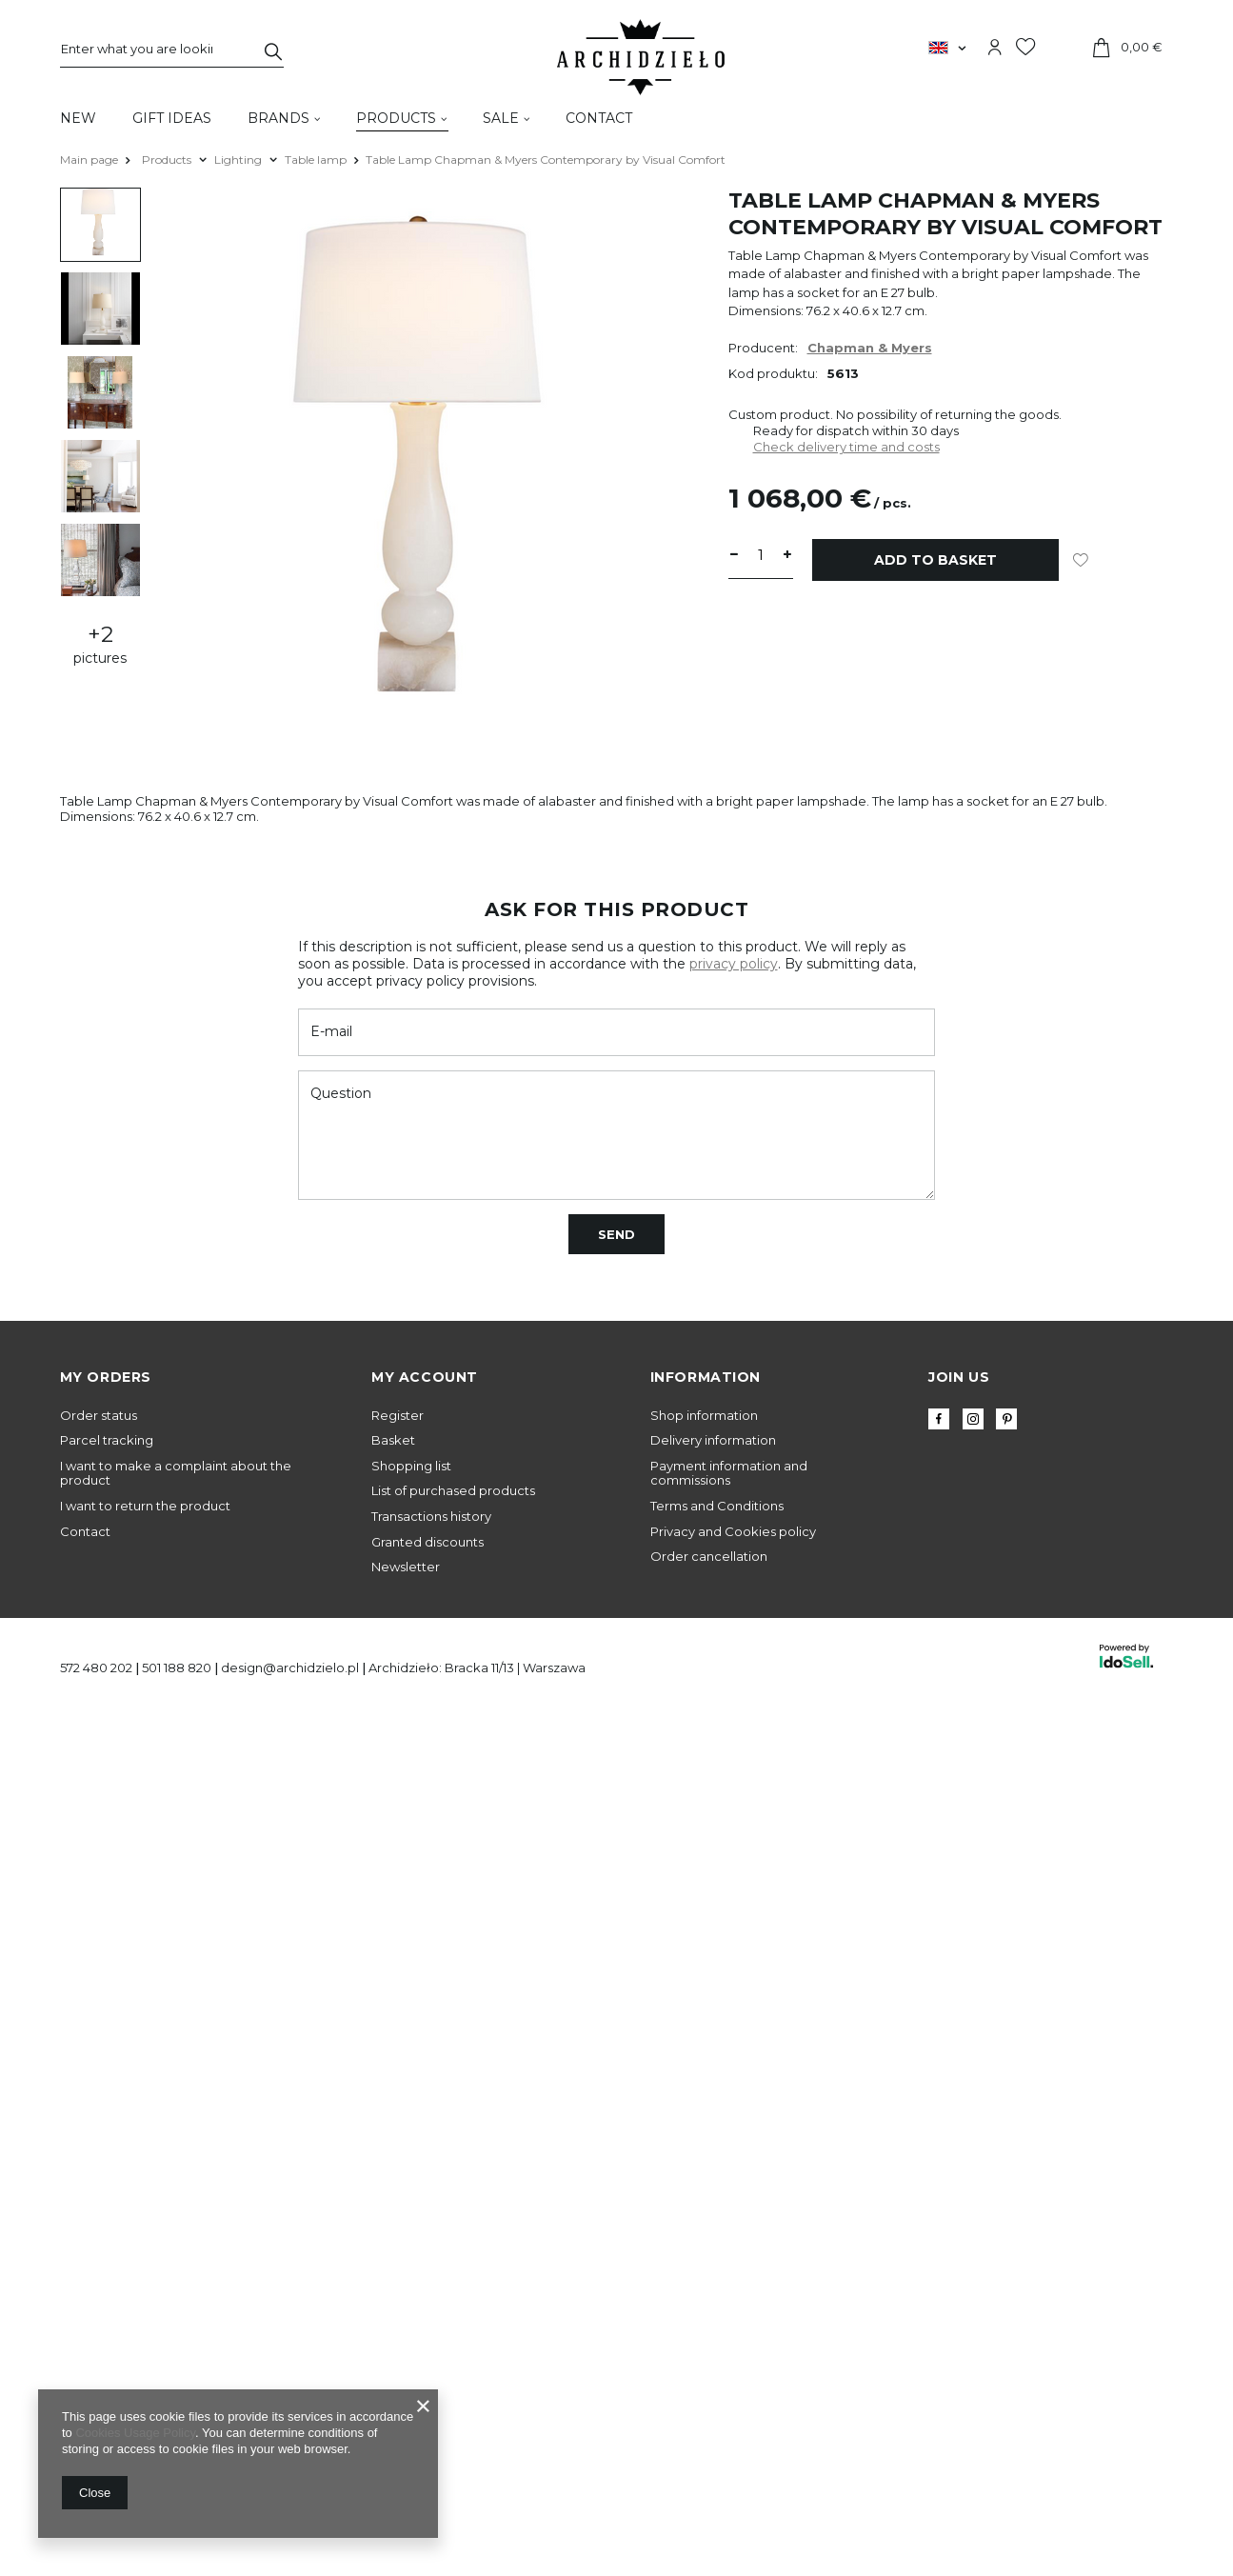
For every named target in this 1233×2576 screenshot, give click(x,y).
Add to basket (935, 560)
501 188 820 (176, 1667)
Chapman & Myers (869, 347)
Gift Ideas (171, 118)
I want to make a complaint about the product (175, 1473)
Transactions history (431, 1516)
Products (396, 118)
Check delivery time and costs (846, 446)
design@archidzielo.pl (290, 1667)
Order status (98, 1415)
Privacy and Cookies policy (733, 1532)
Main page (89, 159)
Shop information (704, 1415)
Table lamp (316, 159)
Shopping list (411, 1466)
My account (424, 1377)
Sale (501, 118)
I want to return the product (145, 1506)
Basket (393, 1440)
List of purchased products (453, 1491)
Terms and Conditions (717, 1506)
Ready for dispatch (811, 430)
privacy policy (733, 963)
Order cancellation (708, 1556)
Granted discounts (427, 1542)
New (78, 118)
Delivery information (713, 1440)
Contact (599, 118)
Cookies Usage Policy (134, 2433)
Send (616, 1234)
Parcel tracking (106, 1440)
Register (397, 1415)
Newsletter (405, 1567)
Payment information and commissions (728, 1473)
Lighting (238, 159)
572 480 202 (96, 1667)
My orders (105, 1377)
